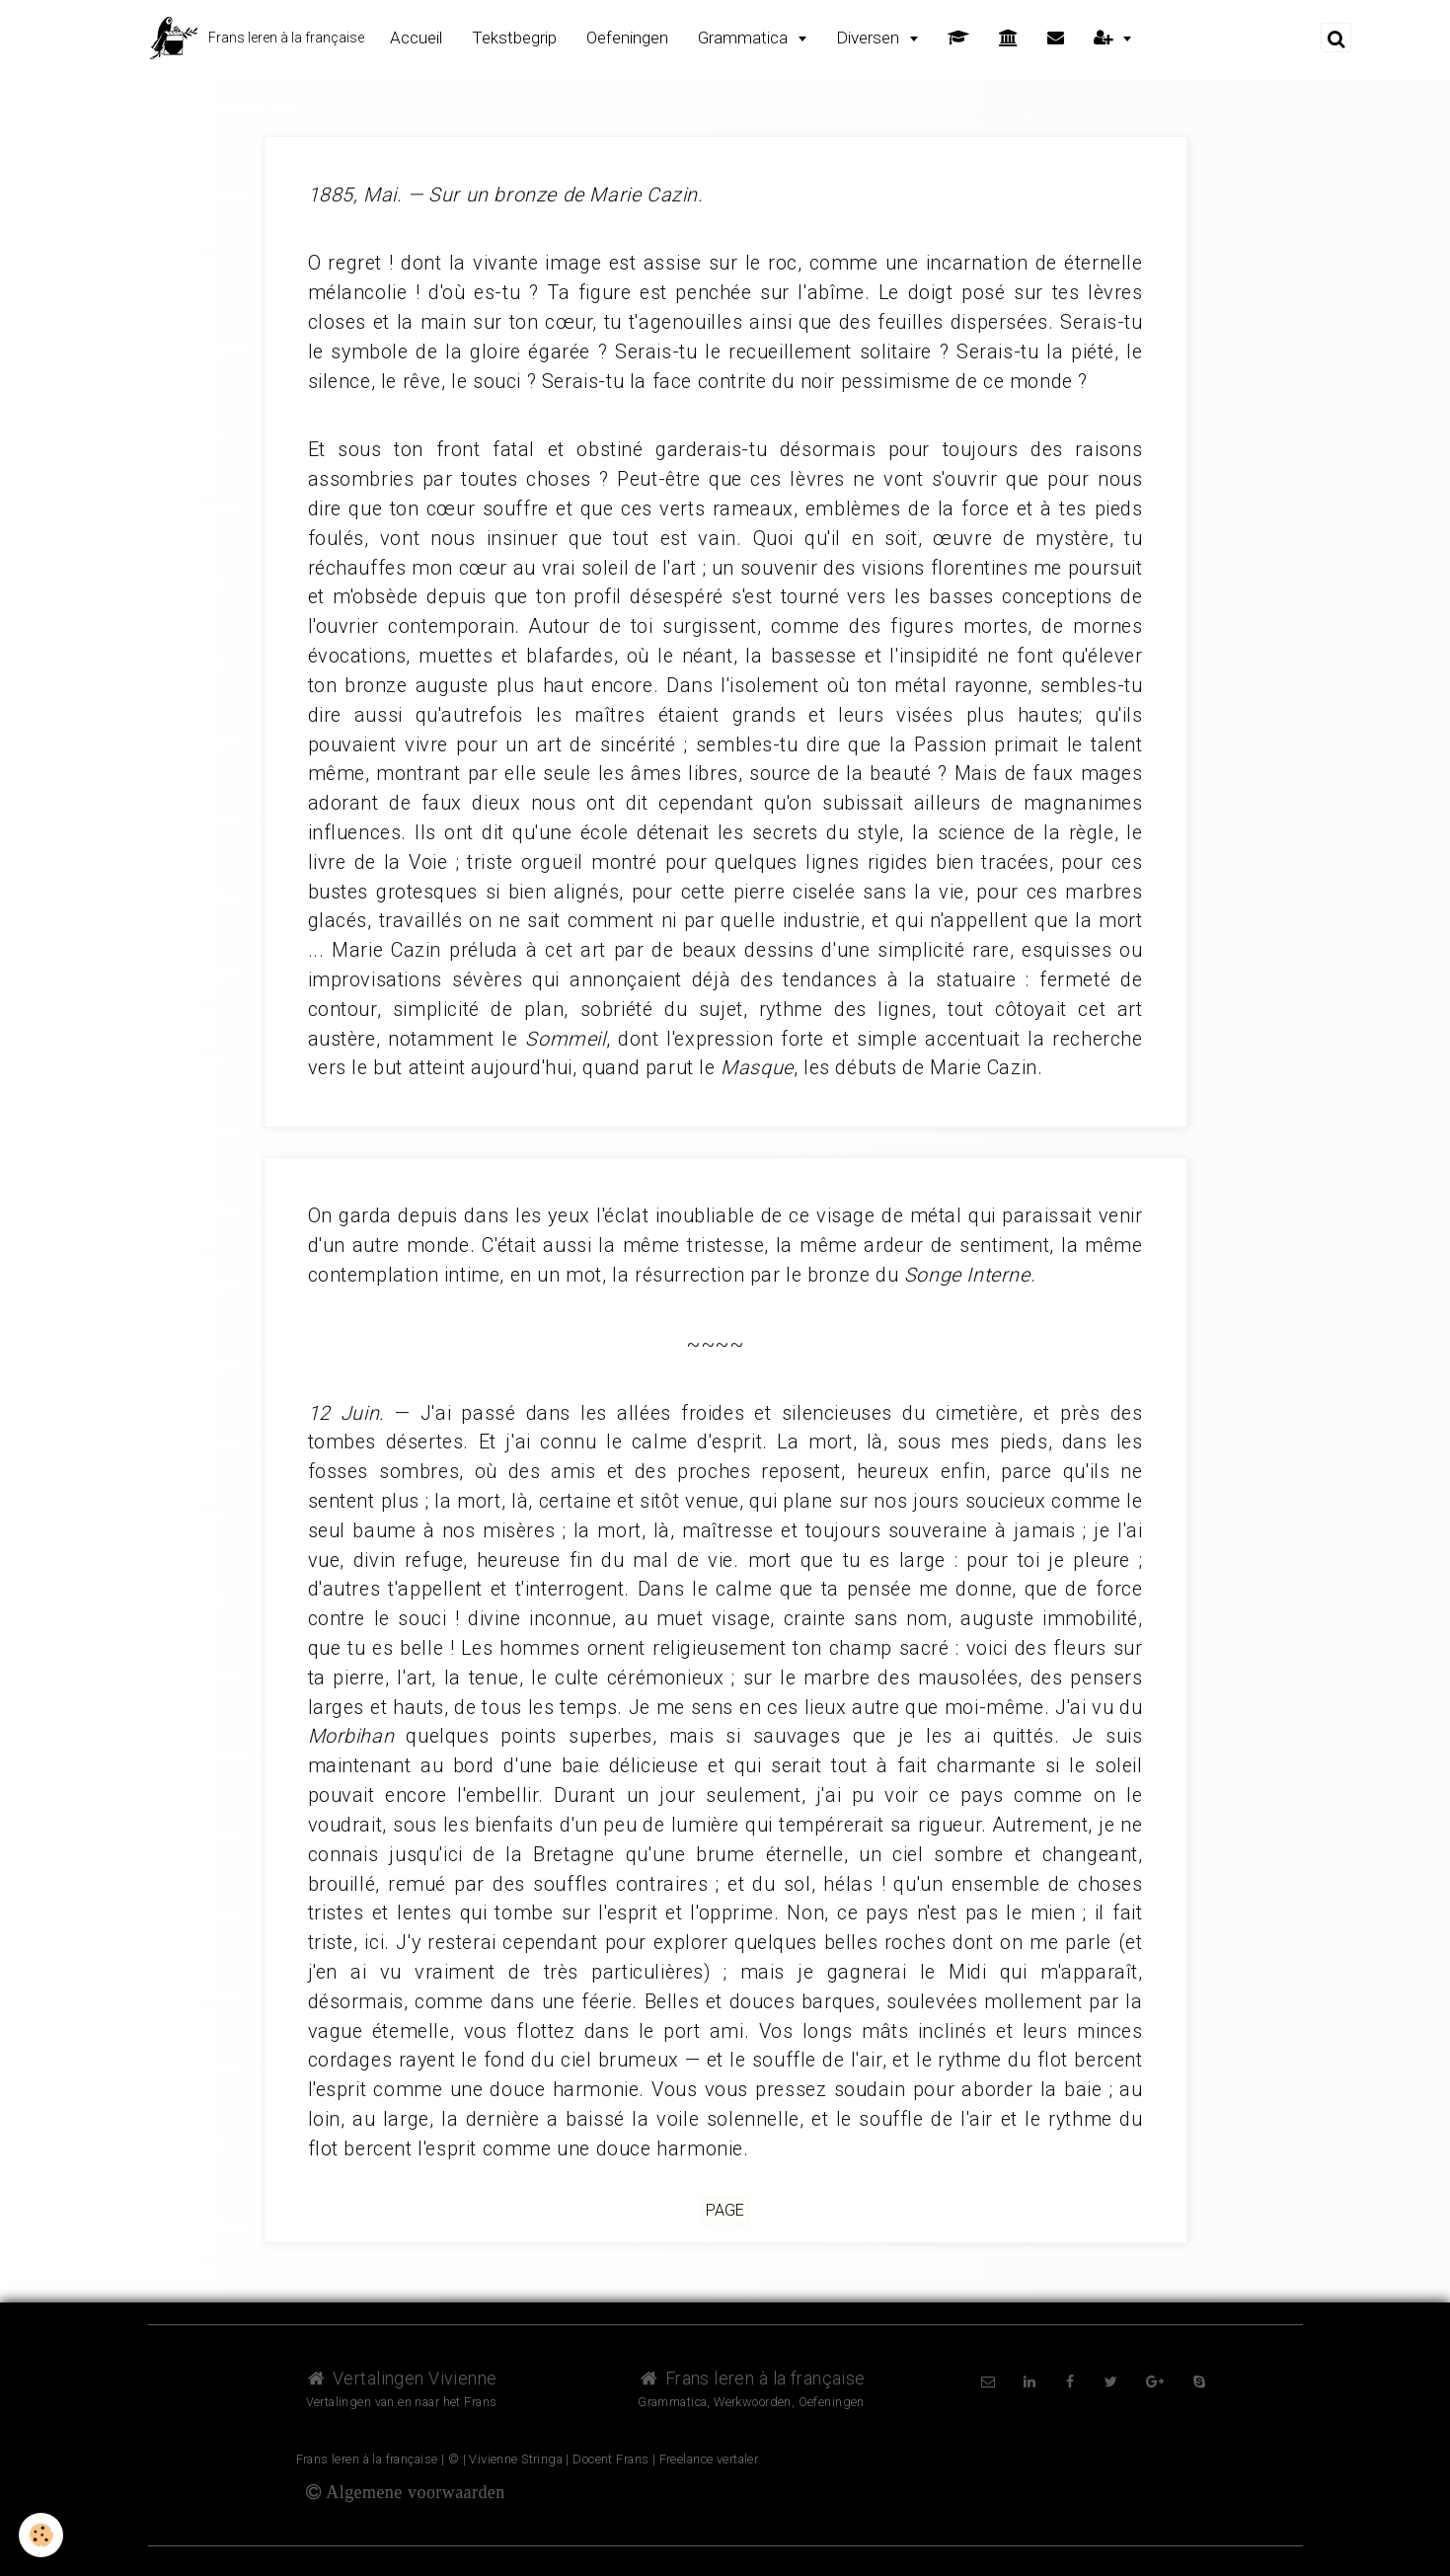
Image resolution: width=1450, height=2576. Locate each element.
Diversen (869, 37)
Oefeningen (627, 37)
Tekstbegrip (514, 37)
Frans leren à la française (751, 2378)
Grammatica (745, 37)
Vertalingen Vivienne (401, 2378)
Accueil (416, 37)
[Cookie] (42, 2535)
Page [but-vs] (725, 2211)
